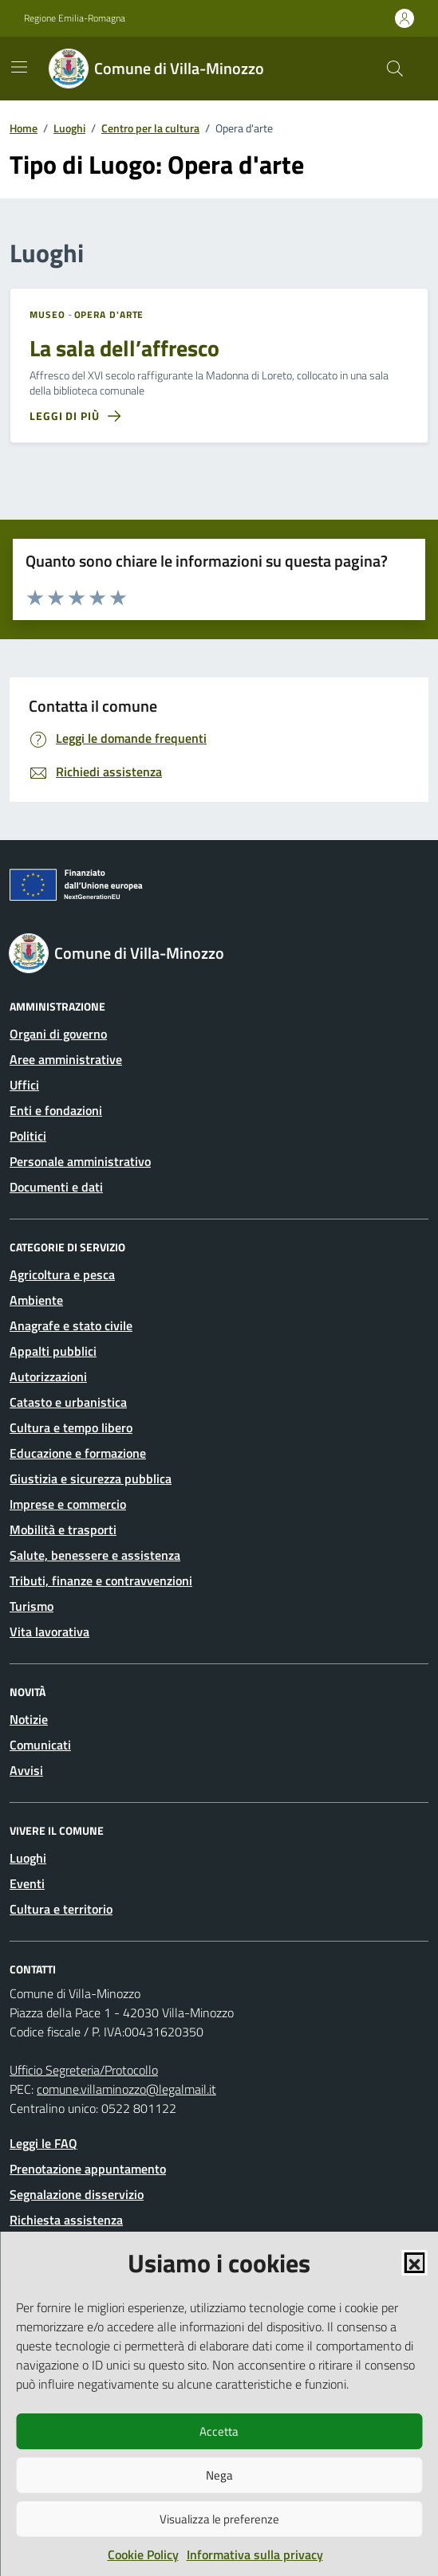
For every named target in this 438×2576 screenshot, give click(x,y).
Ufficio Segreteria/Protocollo (84, 2069)
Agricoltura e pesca (62, 1274)
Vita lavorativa (49, 1631)
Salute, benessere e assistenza (95, 1555)
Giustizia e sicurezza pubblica (91, 1478)
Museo (47, 315)
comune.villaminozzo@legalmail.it (126, 2089)
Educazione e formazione (78, 1453)
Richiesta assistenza (66, 2219)
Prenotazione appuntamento (88, 2168)
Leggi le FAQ (43, 2143)
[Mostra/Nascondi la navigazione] (19, 67)
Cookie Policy (143, 2554)
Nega (219, 2475)
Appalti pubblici (53, 1351)
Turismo (31, 1606)
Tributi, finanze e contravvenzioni (101, 1580)
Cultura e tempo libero (71, 1427)
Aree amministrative (66, 1059)
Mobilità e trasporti (63, 1529)
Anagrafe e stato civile (71, 1325)
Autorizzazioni (48, 1376)
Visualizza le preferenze (219, 2519)
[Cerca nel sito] (395, 68)
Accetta (219, 2431)
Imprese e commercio (68, 1504)
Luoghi (28, 1857)
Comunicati (40, 1744)
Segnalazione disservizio (77, 2194)
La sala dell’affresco (124, 348)
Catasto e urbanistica (68, 1402)
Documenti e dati (56, 1186)
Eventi (27, 1883)
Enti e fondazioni (56, 1110)
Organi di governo (58, 1033)
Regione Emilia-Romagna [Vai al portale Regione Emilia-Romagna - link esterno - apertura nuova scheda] (74, 18)
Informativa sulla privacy (255, 2554)
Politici (28, 1135)
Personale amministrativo (80, 1161)
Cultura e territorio (61, 1908)
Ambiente (36, 1300)
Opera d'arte (109, 315)
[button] (414, 2263)
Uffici (24, 1084)
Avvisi (26, 1770)
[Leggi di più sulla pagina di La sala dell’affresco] (75, 416)
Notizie (29, 1719)
